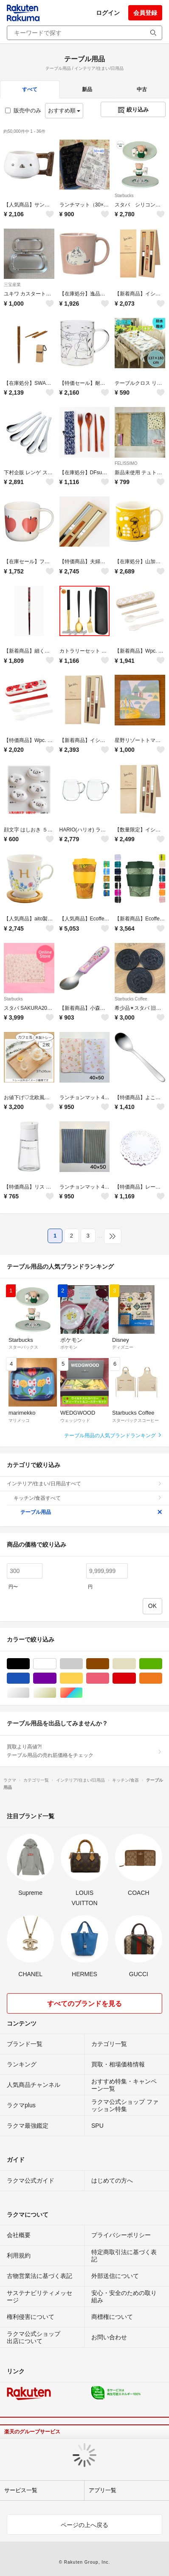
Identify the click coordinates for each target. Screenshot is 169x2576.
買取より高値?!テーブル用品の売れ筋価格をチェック (84, 1751)
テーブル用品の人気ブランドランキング (113, 1435)
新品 (87, 89)
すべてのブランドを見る (84, 2003)
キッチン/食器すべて (88, 1498)
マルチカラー (82, 1693)
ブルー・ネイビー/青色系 (29, 1678)
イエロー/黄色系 (82, 1678)
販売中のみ (23, 110)
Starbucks (124, 195)
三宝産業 (12, 284)
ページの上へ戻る (84, 2525)
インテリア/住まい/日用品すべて (84, 1484)
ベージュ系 (135, 1664)
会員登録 (145, 12)
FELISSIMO (126, 463)
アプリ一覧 (102, 2490)
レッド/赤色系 (135, 1678)
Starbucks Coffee (131, 999)
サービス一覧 (20, 2490)
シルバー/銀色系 (29, 1693)
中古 (142, 89)
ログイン (108, 12)
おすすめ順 (64, 110)
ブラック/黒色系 (29, 1664)
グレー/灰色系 (82, 1664)
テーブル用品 (91, 1512)
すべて (29, 89)
